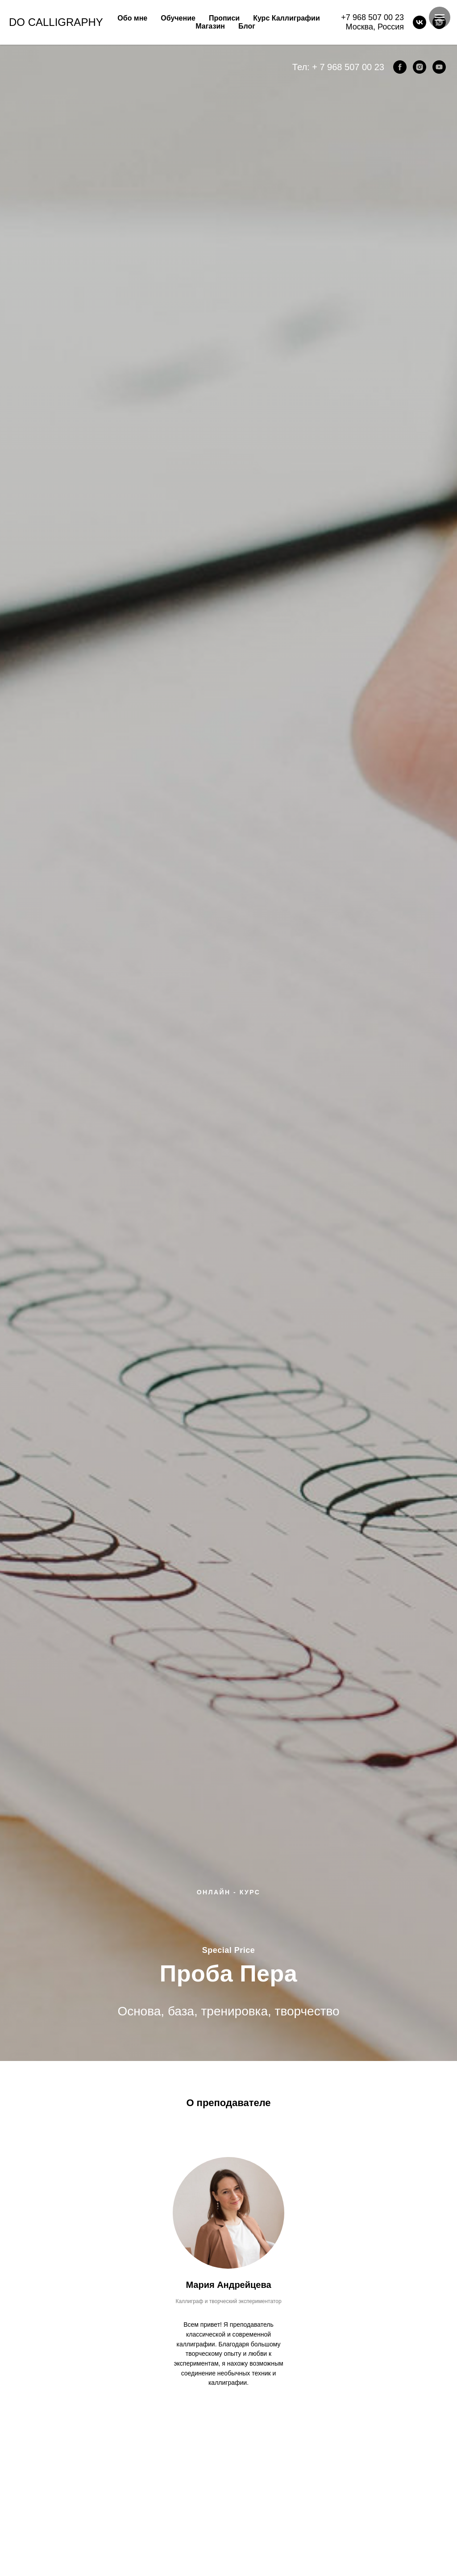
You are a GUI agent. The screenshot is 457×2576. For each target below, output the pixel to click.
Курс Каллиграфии (286, 18)
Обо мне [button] (132, 18)
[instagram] (419, 67)
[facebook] (400, 67)
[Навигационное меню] (440, 17)
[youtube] (439, 67)
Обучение (178, 18)
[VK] (419, 22)
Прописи (224, 18)
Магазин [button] (210, 26)
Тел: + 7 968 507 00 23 (338, 67)
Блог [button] (246, 26)
